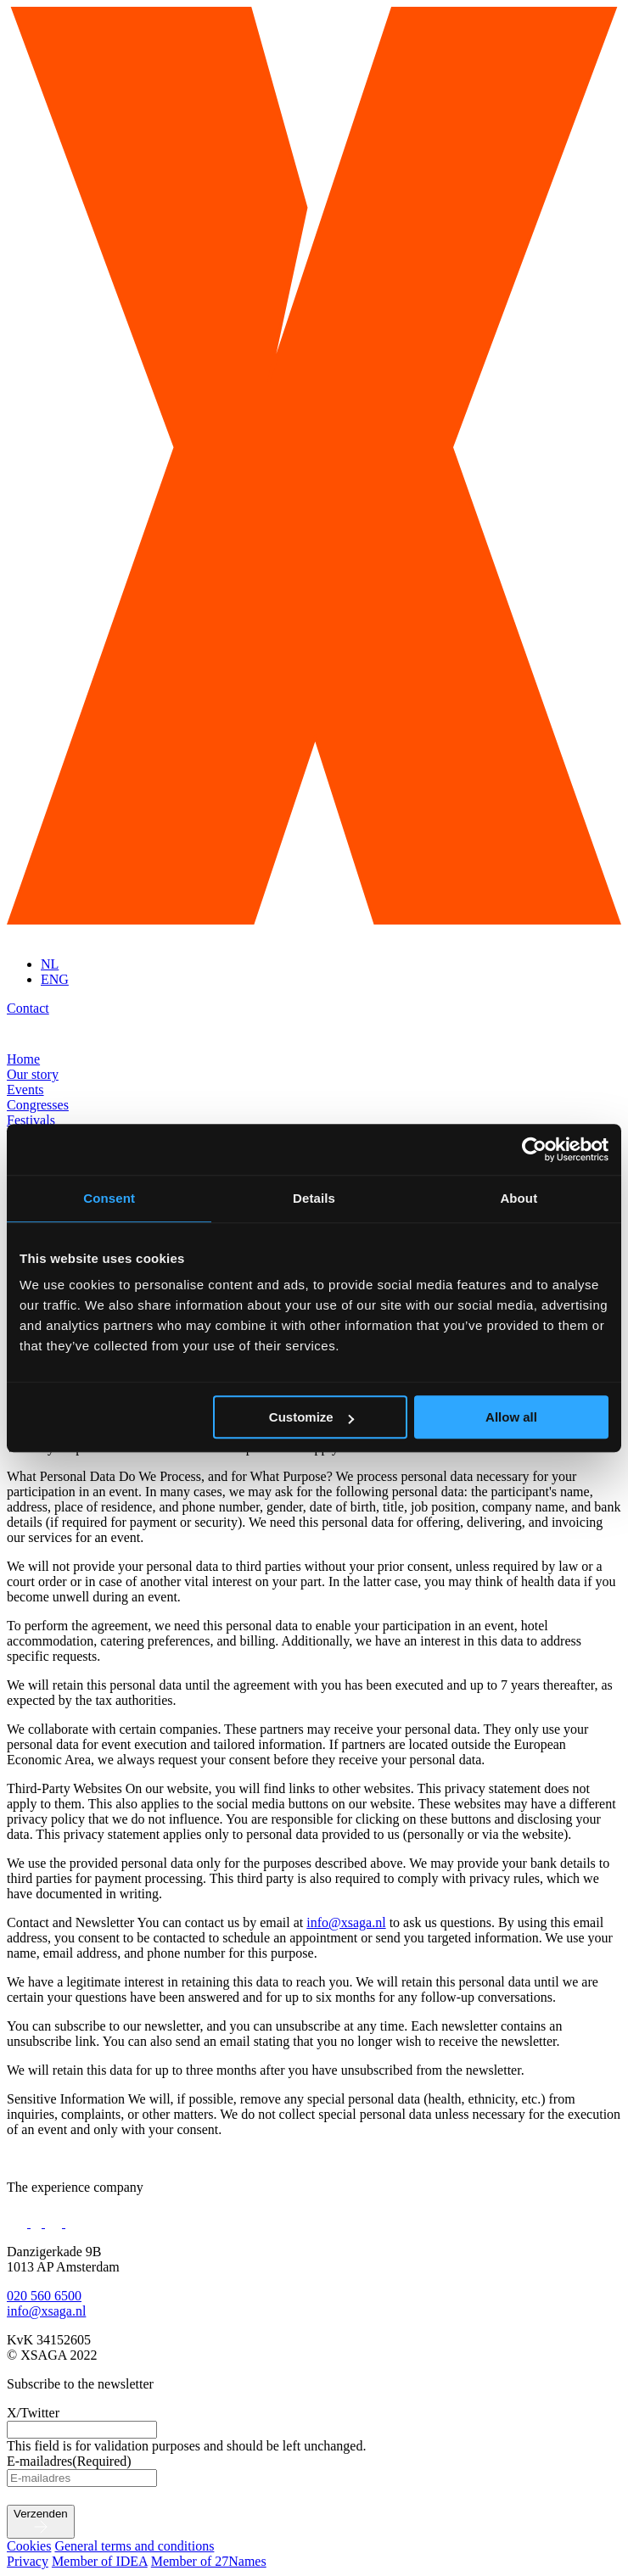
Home (23, 1059)
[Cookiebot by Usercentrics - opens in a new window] (534, 1149)
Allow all (511, 1417)
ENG (55, 979)
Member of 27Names (208, 2561)
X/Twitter (33, 2413)
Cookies (29, 2546)
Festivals (31, 1120)
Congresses (38, 1105)
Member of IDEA (100, 2561)
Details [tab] (314, 1198)
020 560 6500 (44, 2295)
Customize (311, 1417)
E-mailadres (69, 2461)
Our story (33, 1074)
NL (50, 964)
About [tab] (518, 1198)
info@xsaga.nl (345, 1922)
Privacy (27, 2561)
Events (25, 1089)
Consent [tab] (109, 1198)
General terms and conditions (134, 2546)
